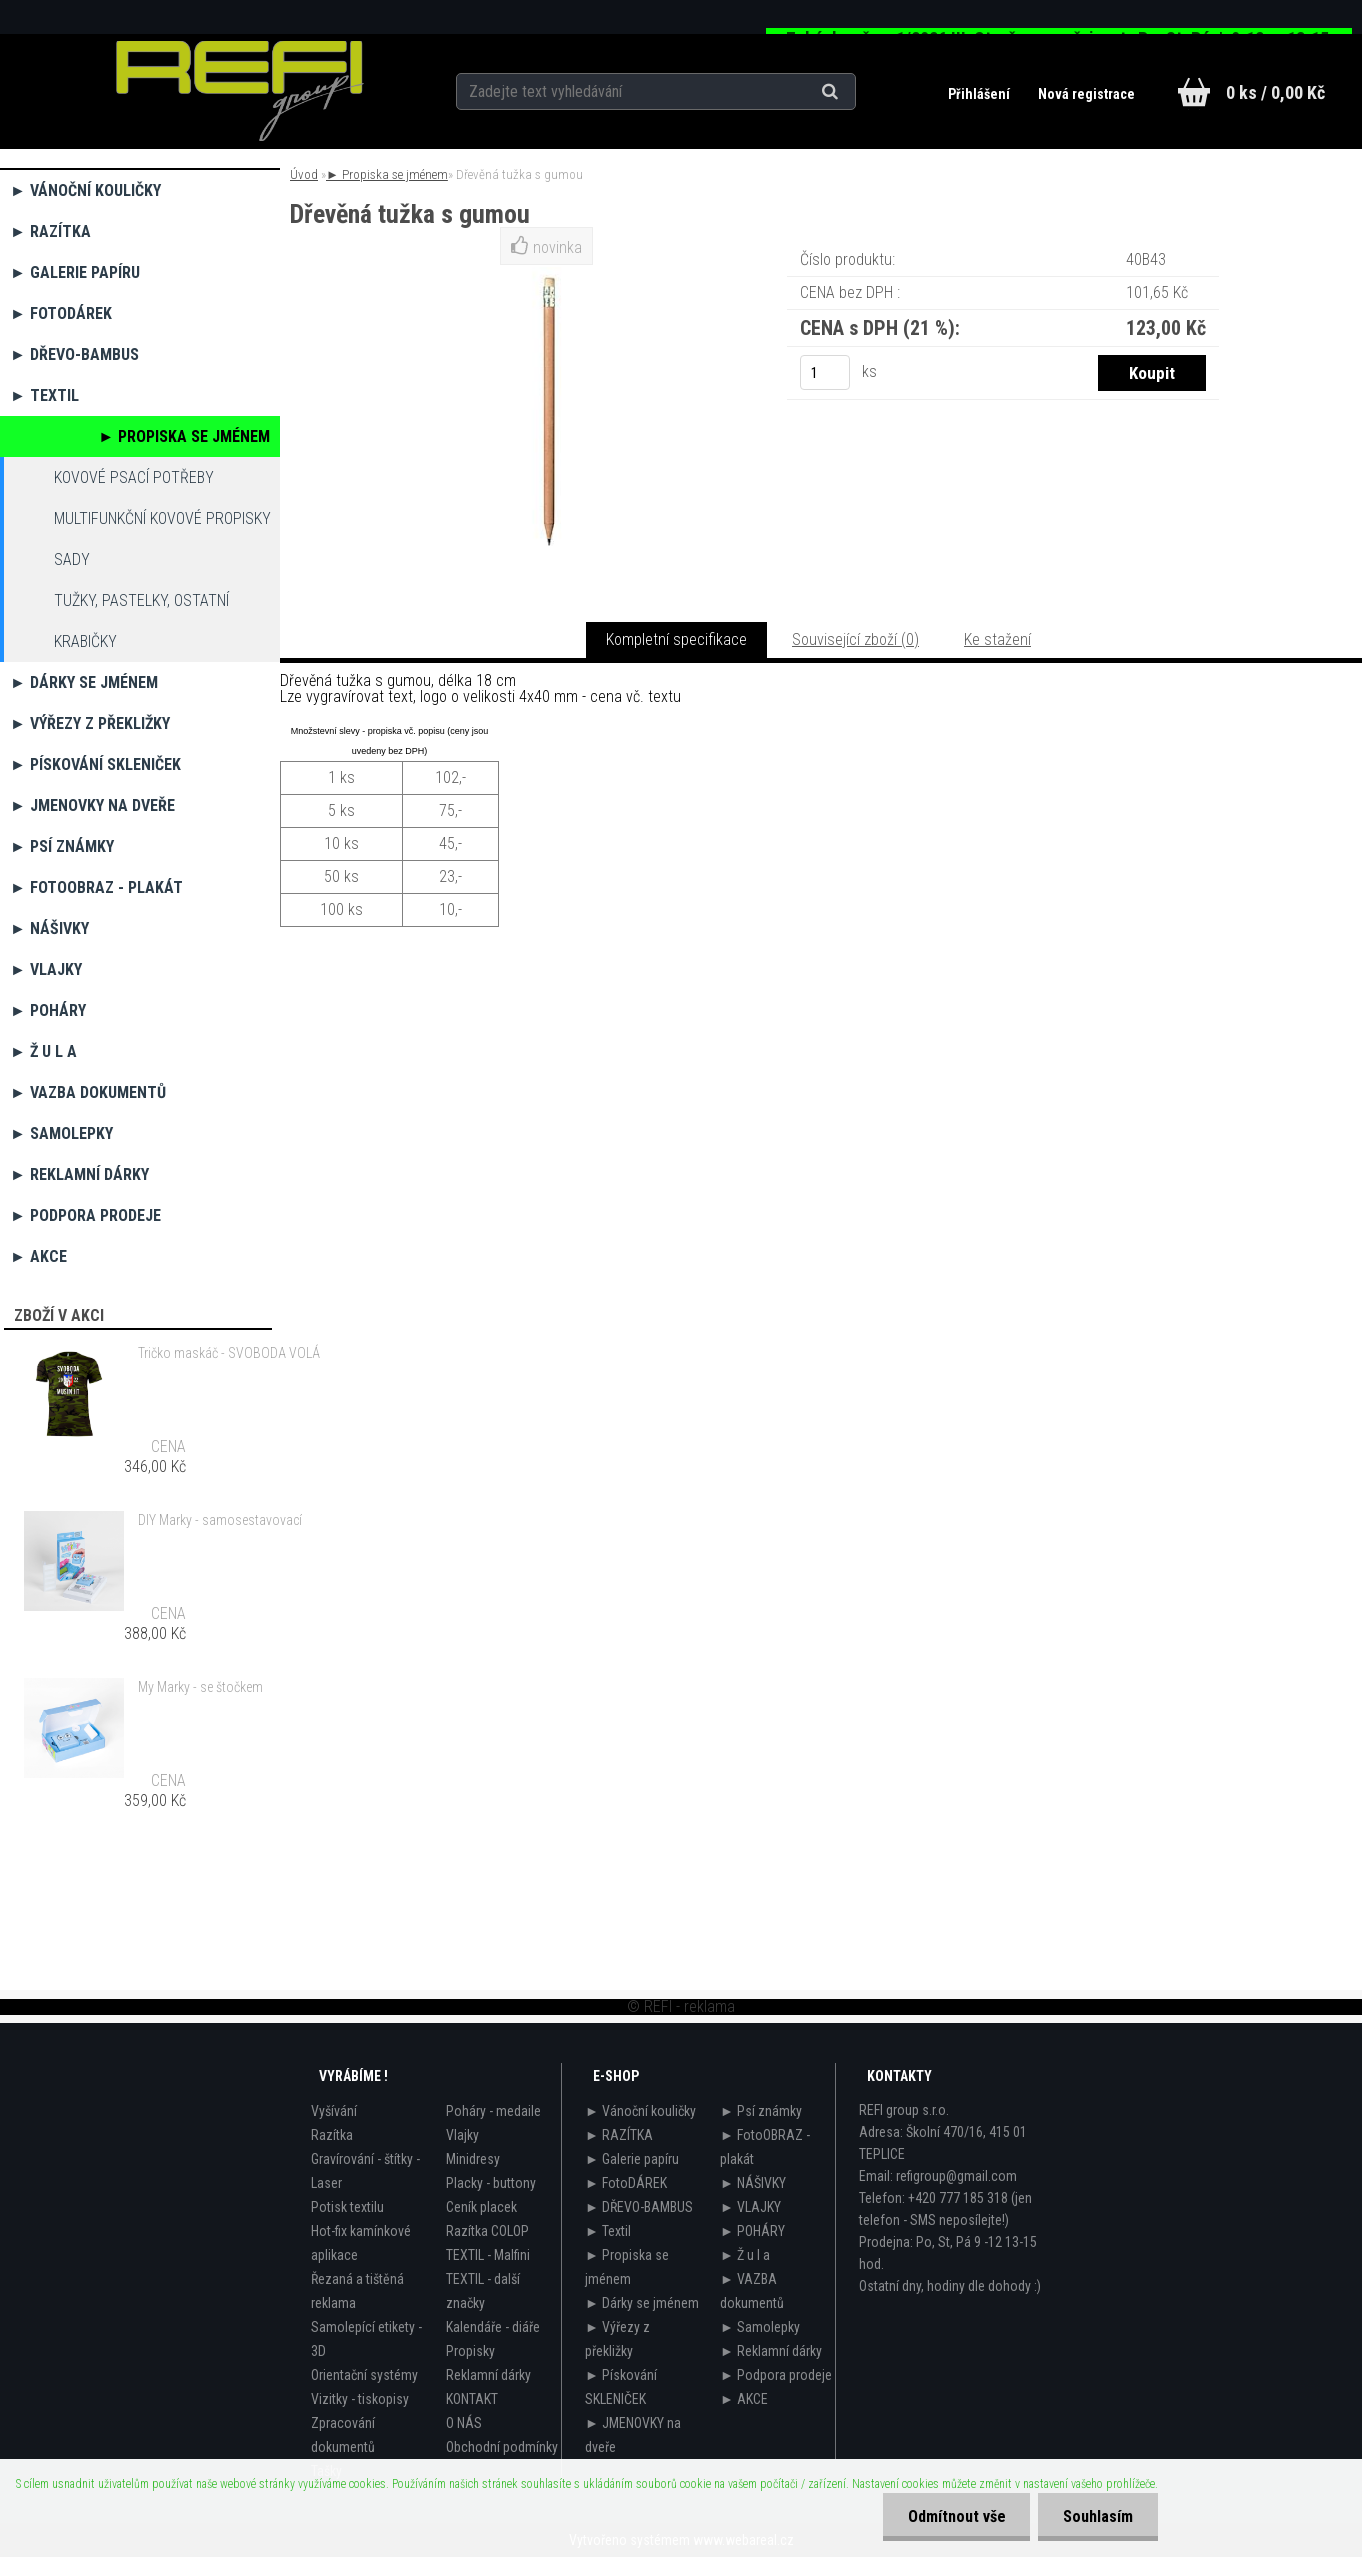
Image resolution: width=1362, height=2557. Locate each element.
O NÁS (464, 2423)
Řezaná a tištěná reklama (357, 2291)
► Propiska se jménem (184, 436)
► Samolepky (61, 1133)
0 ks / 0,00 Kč (1275, 92)
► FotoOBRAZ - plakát (96, 887)
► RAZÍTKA (50, 231)
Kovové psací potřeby (134, 477)
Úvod (304, 174)
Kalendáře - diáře (493, 2327)
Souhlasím (1098, 2516)
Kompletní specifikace (676, 639)
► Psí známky (62, 846)
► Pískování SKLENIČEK (95, 764)
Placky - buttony (491, 2183)
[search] (854, 92)
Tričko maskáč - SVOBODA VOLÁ (229, 1353)
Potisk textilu (347, 2207)
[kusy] (825, 372)
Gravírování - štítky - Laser (365, 2171)
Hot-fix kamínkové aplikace (361, 2243)
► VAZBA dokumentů (88, 1092)
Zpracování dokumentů (343, 2435)
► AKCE (38, 1256)
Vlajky (462, 2135)
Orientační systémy (364, 2375)
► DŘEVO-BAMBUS (74, 354)
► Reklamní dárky (79, 1174)
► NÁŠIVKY (49, 928)
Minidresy (473, 2159)
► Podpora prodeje (85, 1215)
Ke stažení (997, 639)
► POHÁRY (48, 1010)
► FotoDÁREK (61, 313)
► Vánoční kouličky (85, 190)
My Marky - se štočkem (200, 1687)
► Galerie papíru (75, 272)
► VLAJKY (46, 969)
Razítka (332, 2135)
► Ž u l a (43, 1051)
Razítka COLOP (487, 2231)
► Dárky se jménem (84, 682)
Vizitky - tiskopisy (360, 2399)
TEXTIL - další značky (483, 2291)
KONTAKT (472, 2399)
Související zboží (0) (855, 639)
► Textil (44, 395)
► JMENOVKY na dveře (92, 805)
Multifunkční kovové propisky (162, 518)
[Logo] (239, 91)
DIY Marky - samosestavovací (220, 1520)
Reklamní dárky (488, 2375)
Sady (72, 559)
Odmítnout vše (956, 2516)
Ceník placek (481, 2207)
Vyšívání (334, 2111)
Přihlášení (980, 94)
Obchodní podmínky (502, 2447)
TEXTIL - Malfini (488, 2255)
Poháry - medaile (493, 2111)
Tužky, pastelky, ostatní (141, 600)
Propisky (470, 2351)
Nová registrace (1086, 94)
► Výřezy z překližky (90, 723)
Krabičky (85, 641)
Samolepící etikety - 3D (366, 2339)
